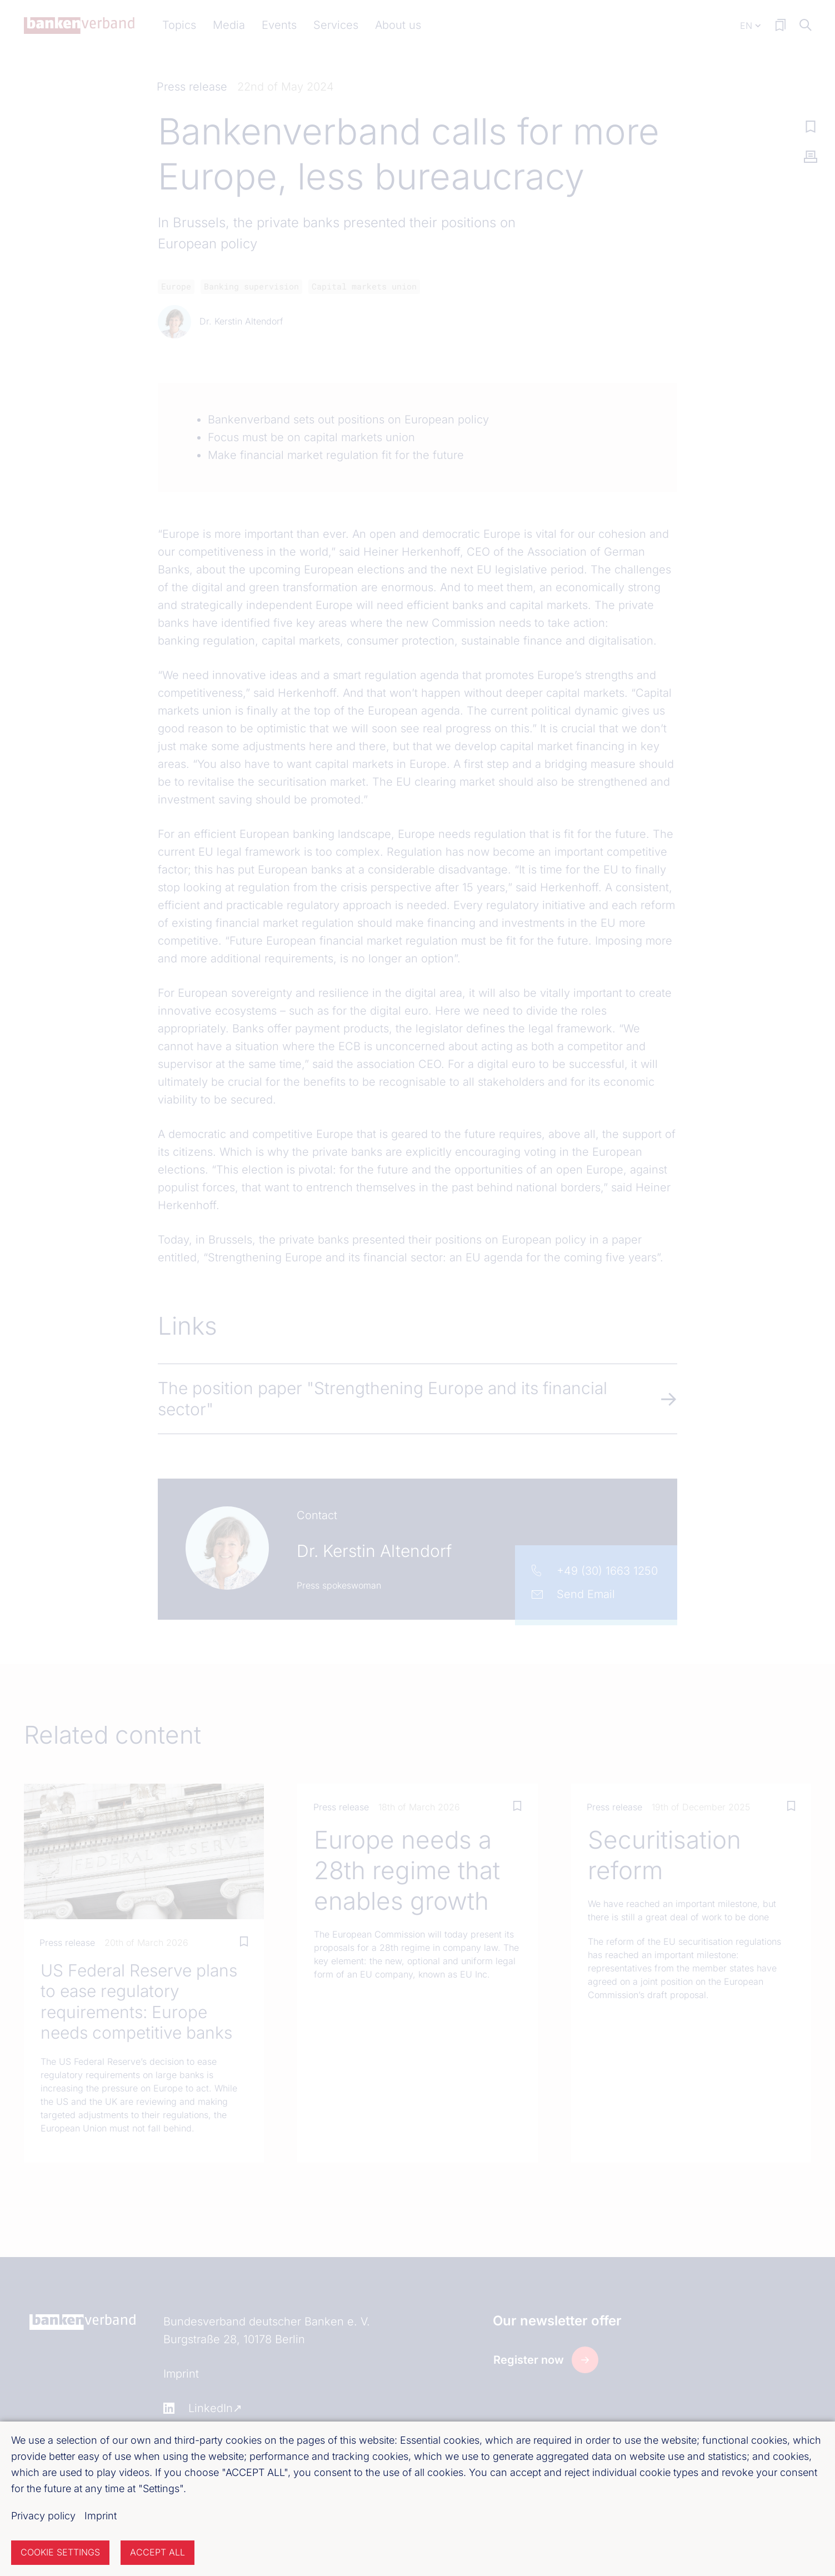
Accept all (157, 2552)
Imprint (100, 2516)
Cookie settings (60, 2552)
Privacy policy (43, 2516)
